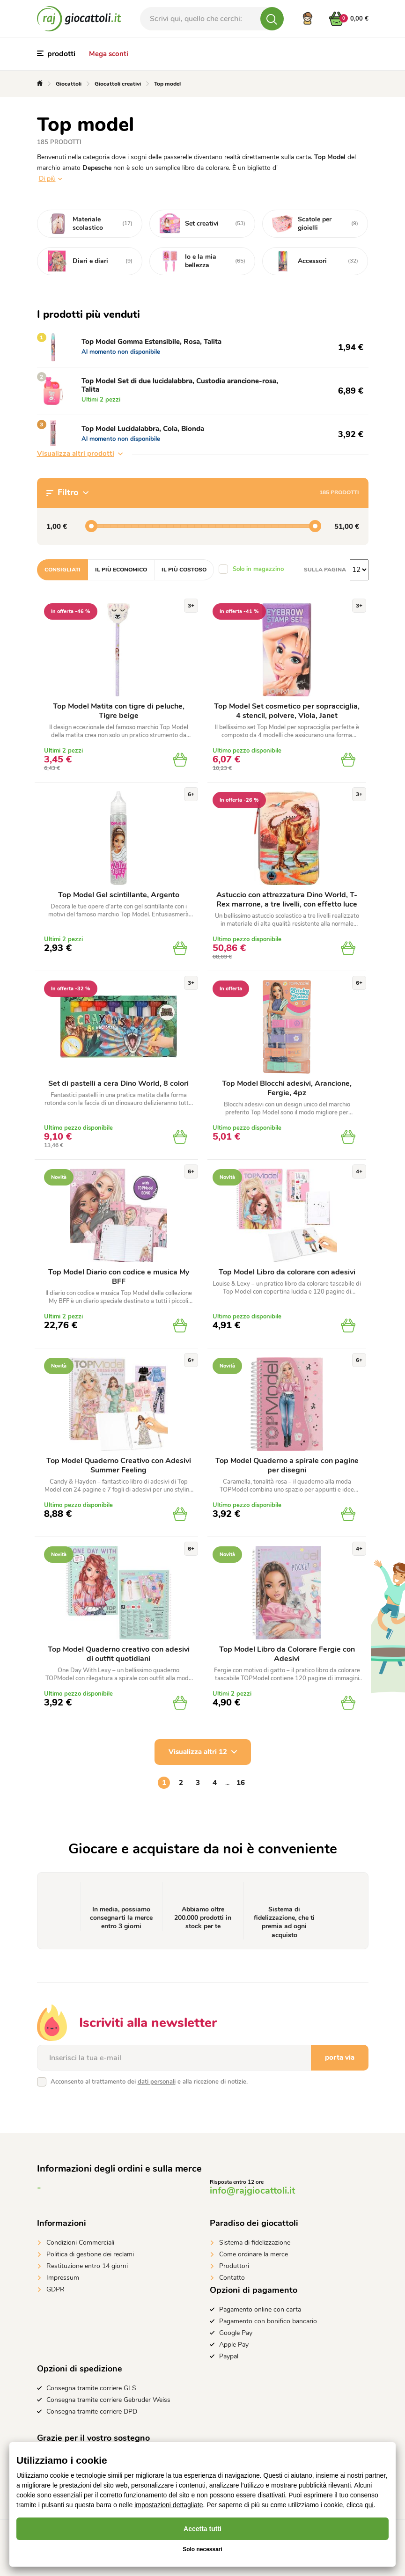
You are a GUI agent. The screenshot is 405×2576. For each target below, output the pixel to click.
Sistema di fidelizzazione (254, 2242)
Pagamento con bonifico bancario (268, 2321)
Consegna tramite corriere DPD (91, 2411)
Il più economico (121, 569)
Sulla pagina (325, 569)
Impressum (62, 2277)
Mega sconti (108, 54)
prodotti (56, 54)
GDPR (55, 2289)
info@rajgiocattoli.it (252, 2190)
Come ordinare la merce (253, 2254)
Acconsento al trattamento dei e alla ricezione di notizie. (149, 2082)
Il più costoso (184, 569)
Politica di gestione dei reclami (90, 2254)
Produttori (234, 2265)
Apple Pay (234, 2344)
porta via (339, 2057)
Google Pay (235, 2332)
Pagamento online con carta (260, 2309)
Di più (47, 178)
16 (240, 1782)
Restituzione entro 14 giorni (87, 2265)
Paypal (228, 2356)
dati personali (157, 2082)
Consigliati (62, 569)
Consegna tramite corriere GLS (91, 2388)
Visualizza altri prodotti (80, 453)
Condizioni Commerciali (80, 2242)
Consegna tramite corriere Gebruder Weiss (108, 2399)
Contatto (232, 2277)
